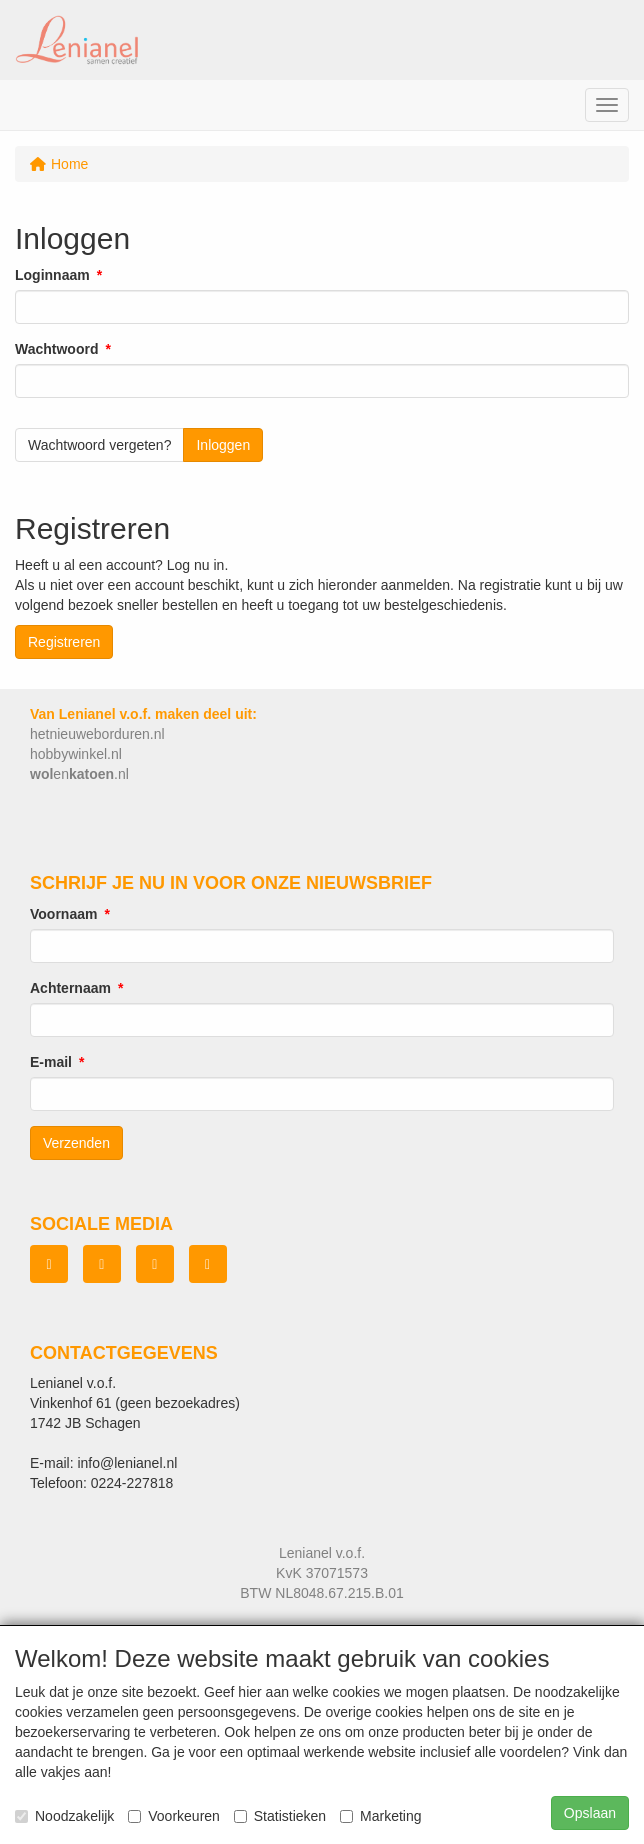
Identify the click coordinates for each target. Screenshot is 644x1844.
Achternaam (70, 988)
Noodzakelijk (64, 1816)
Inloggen (223, 445)
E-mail (51, 1062)
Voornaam (63, 914)
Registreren (64, 642)
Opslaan (590, 1813)
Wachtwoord (56, 349)
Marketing (380, 1816)
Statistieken (280, 1816)
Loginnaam (52, 275)
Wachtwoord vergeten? (99, 445)
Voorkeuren (174, 1816)
